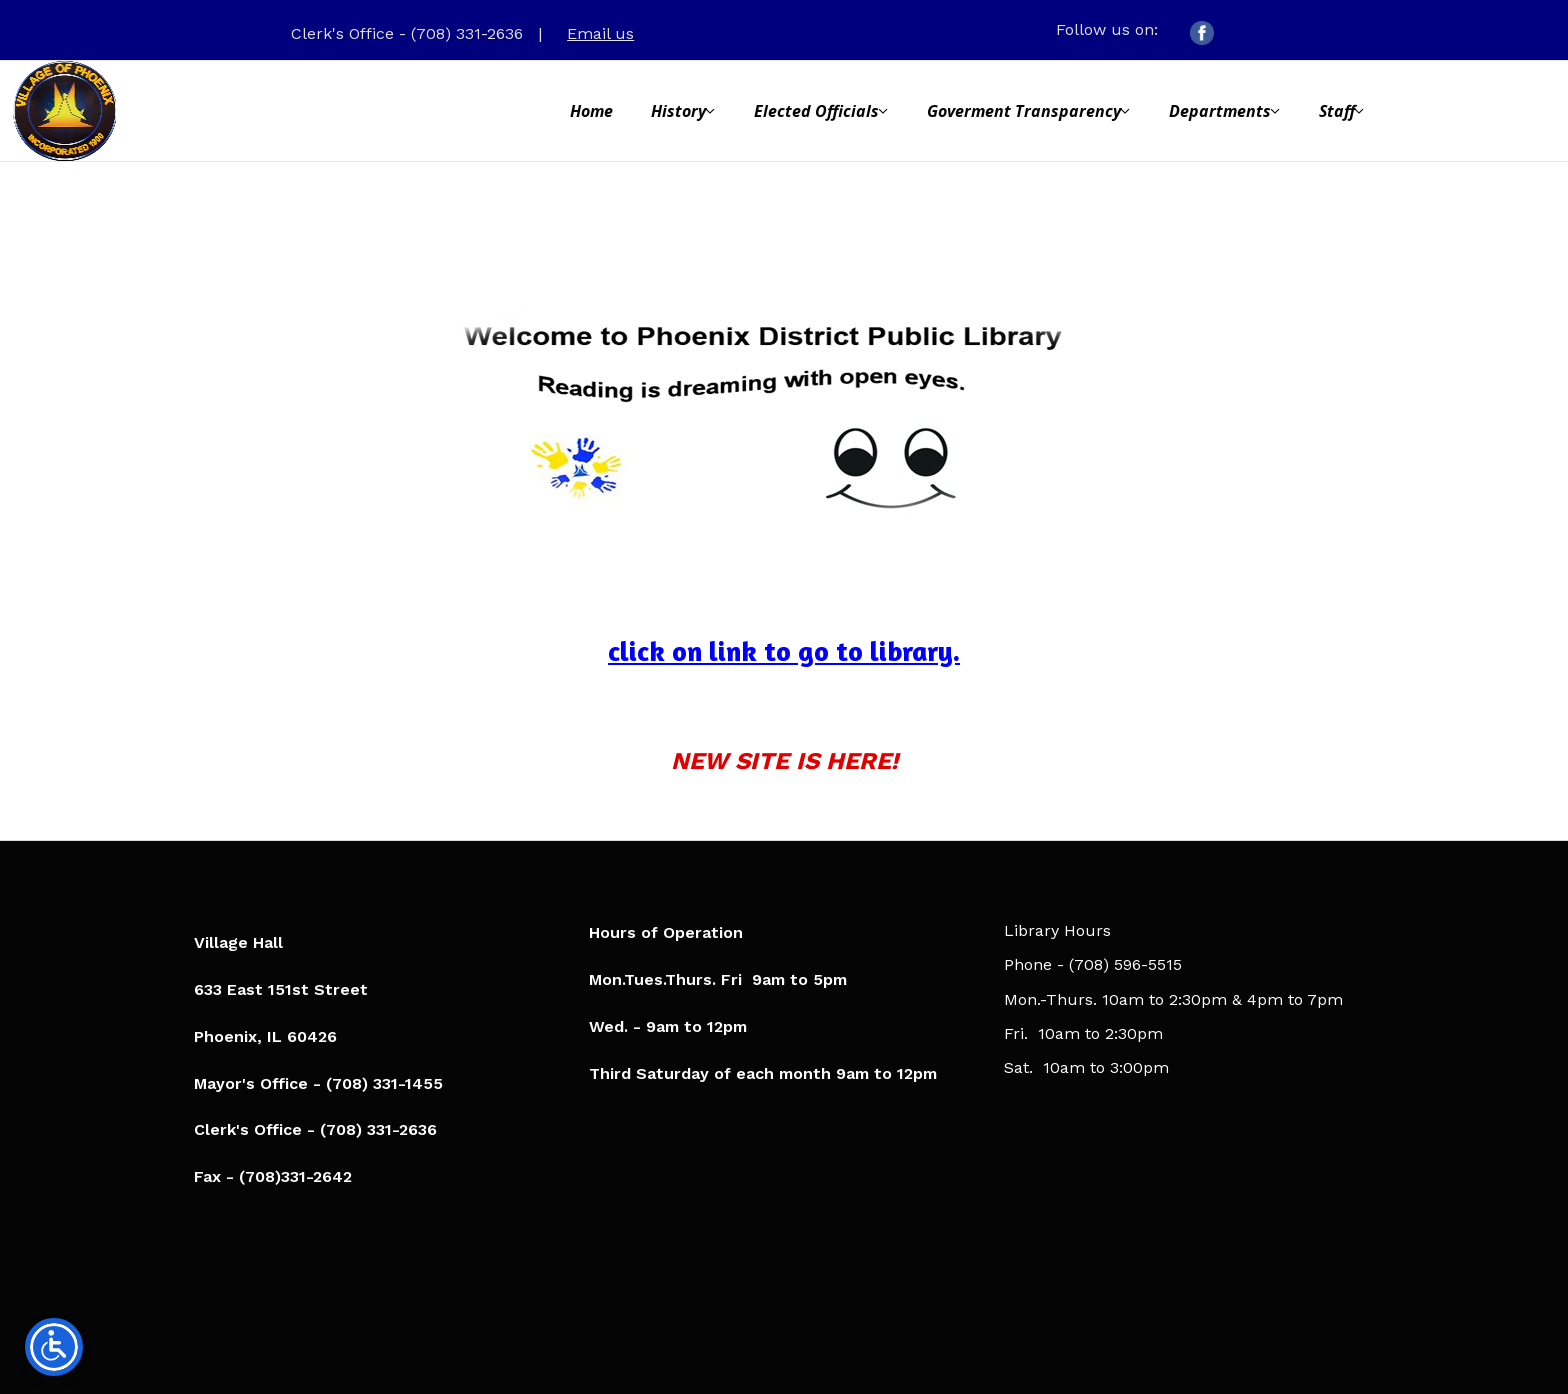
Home (591, 111)
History (678, 111)
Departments (1220, 111)
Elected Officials (816, 111)
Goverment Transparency (1024, 111)
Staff (1337, 111)
